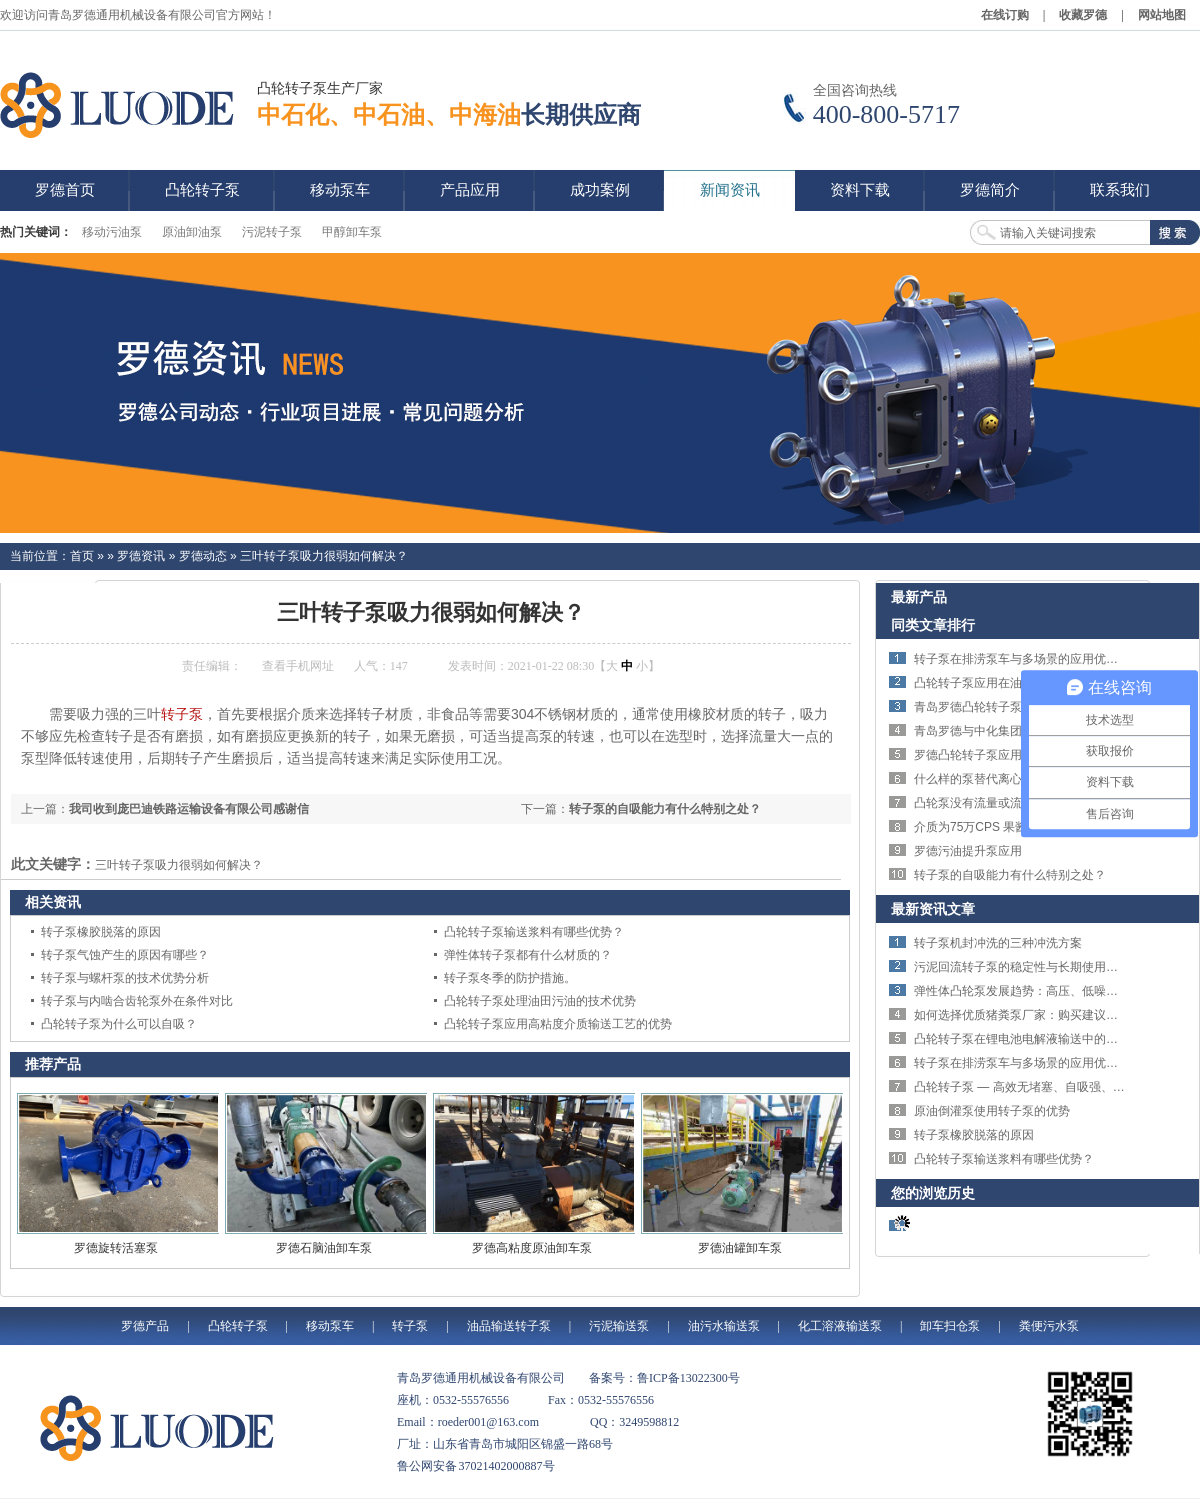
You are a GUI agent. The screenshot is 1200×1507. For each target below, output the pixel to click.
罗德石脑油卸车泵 (324, 1248)
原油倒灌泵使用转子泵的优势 (992, 1111)
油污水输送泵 (724, 1326)
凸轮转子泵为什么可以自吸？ (119, 1024)
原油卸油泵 (192, 232)
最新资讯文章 (933, 909)
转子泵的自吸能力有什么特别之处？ (665, 809)
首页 (82, 556)
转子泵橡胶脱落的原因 (101, 932)
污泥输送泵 (619, 1326)
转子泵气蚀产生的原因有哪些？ (125, 955)
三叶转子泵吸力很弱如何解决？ (324, 556)
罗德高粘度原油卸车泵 (532, 1248)
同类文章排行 (933, 625)
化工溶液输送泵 (840, 1326)
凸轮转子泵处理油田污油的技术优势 (540, 1001)
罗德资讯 (141, 556)
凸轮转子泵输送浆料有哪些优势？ (534, 932)
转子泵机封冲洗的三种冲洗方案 (998, 943)
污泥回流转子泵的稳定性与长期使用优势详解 (1034, 967)
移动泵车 (330, 1326)
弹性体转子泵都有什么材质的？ (528, 955)
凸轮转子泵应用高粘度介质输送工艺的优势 (558, 1024)
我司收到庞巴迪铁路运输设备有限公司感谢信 (189, 809)
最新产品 (919, 597)
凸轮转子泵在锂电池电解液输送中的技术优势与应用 (1052, 1039)
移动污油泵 (112, 232)
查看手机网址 (298, 666)
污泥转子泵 (272, 232)
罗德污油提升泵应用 (968, 851)
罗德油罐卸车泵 (740, 1248)
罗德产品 (145, 1326)
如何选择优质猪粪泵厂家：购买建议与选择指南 (1040, 1015)
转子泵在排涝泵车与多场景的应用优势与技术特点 (1046, 659)
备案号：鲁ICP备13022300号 (664, 1378)
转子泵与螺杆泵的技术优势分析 (125, 978)
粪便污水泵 (1049, 1326)
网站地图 (1162, 15)
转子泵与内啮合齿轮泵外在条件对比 (137, 1001)
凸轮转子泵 (238, 1326)
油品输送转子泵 (509, 1326)
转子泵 (182, 714)
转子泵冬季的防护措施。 (510, 978)
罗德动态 (203, 556)
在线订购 (1005, 15)
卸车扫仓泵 (950, 1326)
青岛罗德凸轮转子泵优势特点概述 (1004, 707)
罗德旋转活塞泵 (116, 1248)
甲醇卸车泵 (352, 232)
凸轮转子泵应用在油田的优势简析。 (1010, 683)
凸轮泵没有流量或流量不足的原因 (1004, 803)
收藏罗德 (1083, 15)
